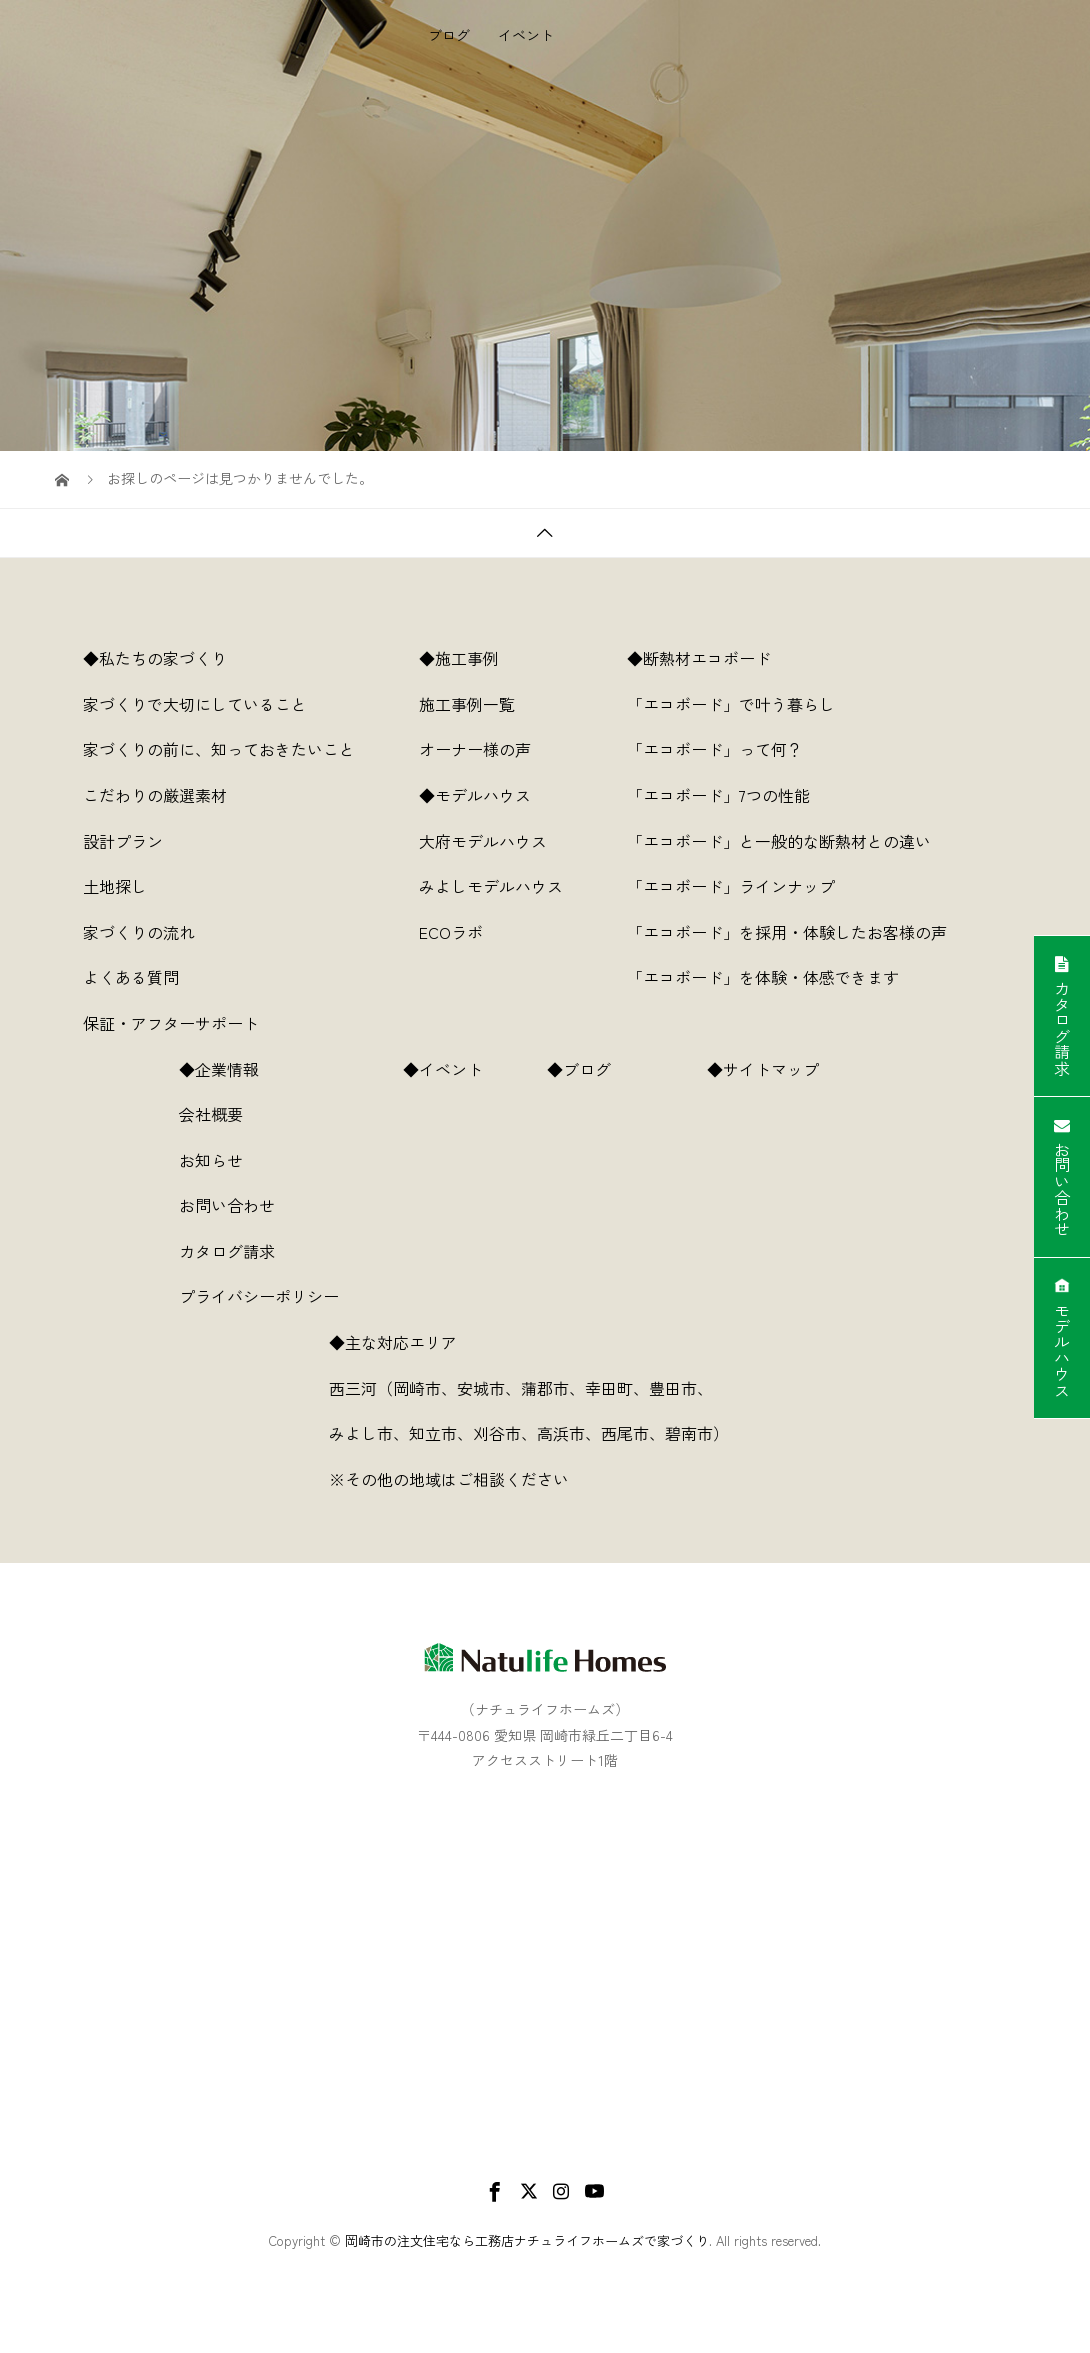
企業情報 (932, 35)
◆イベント (443, 1069)
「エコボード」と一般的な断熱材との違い (779, 841)
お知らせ (211, 1160)
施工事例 (596, 35)
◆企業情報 (219, 1069)
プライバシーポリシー (259, 1296)
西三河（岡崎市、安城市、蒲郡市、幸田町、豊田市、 (521, 1388)
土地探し (115, 886)
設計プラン (123, 841)
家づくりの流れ (139, 932)
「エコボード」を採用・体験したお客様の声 (787, 932)
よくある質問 (131, 977)
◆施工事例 (459, 658)
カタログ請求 (227, 1251)
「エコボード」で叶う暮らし (731, 704)
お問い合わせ (227, 1205)
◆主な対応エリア (409, 1342)
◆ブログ (595, 1069)
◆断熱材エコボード (699, 658)
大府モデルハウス (483, 841)
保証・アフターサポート (171, 1023)
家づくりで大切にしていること (195, 704)
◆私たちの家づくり (155, 658)
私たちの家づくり (484, 35)
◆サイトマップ (779, 1069)
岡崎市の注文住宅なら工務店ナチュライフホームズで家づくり (527, 2240)
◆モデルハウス (475, 795)
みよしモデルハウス (491, 886)
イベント (526, 105)
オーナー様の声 (475, 749)
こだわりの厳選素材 (155, 795)
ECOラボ (451, 932)
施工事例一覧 (467, 704)
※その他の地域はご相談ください (449, 1479)
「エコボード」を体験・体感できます (763, 977)
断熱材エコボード (820, 35)
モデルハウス (694, 35)
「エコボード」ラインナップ (731, 886)
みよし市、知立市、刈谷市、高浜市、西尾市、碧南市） (545, 1433)
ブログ (449, 105)
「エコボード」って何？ (715, 749)
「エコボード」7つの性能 (718, 795)
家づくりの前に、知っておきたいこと (219, 749)
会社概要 (211, 1114)
